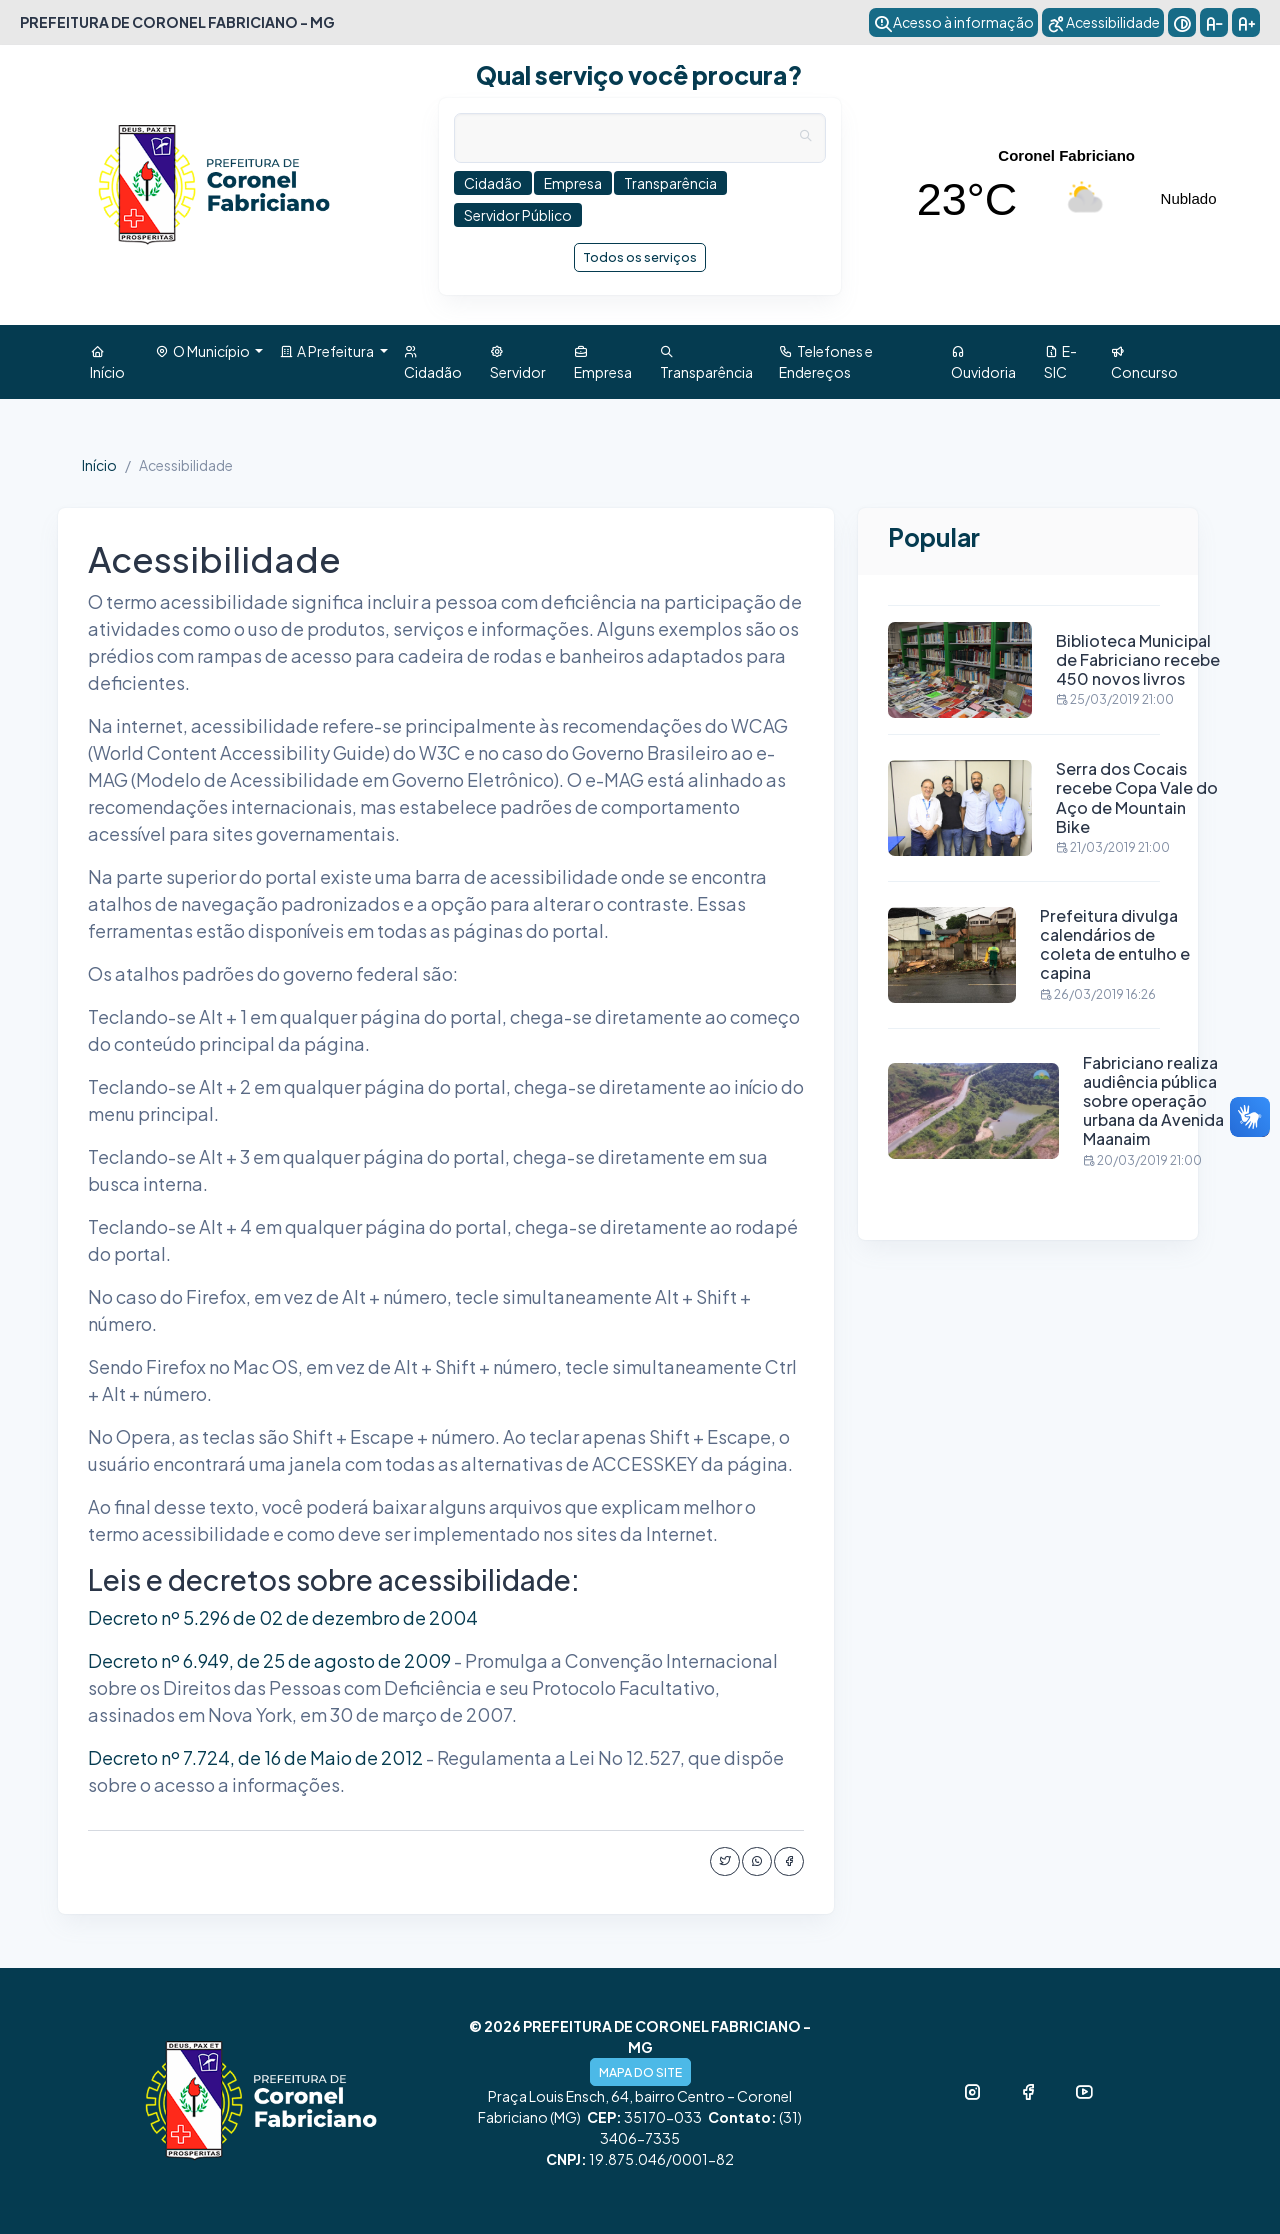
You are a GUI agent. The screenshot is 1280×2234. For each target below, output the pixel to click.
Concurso (1144, 361)
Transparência (706, 361)
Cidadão (433, 361)
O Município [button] (203, 351)
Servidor (518, 361)
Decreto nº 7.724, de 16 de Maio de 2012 (255, 1757)
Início (107, 361)
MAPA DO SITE (640, 2072)
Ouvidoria (983, 361)
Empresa (603, 361)
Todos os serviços (640, 257)
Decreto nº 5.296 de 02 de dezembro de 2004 (283, 1617)
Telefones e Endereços (826, 361)
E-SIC (1060, 361)
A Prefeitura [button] (327, 351)
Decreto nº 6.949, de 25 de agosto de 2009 (269, 1660)
